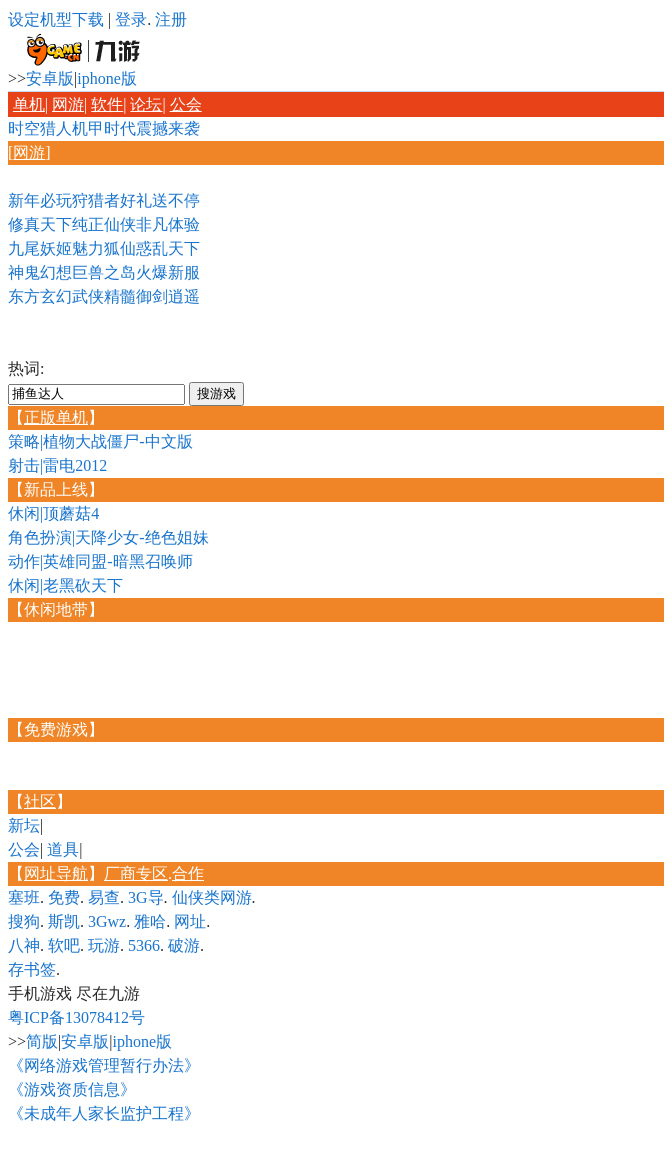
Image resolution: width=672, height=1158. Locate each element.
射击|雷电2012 (57, 465)
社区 (40, 801)
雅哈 (150, 921)
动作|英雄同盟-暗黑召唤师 (100, 561)
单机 (29, 104)
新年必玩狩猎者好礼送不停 (104, 200)
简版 (42, 1041)
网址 (190, 921)
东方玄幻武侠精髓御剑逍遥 (104, 296)
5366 (144, 945)
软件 (107, 104)
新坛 (24, 825)
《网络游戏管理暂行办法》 (104, 1065)
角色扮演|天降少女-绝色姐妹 (108, 537)
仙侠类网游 (212, 897)
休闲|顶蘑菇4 (53, 513)
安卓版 (50, 78)
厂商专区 (136, 873)
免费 (64, 897)
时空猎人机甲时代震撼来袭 (104, 128)
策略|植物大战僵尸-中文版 (100, 441)
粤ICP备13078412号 (76, 1017)
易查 (104, 897)
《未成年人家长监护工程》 (104, 1113)
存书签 (32, 969)
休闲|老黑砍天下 (65, 585)
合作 (188, 873)
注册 (171, 19)
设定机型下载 (56, 19)
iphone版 (107, 78)
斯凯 (64, 921)
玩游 (104, 945)
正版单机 (56, 417)
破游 (184, 945)
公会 (186, 104)
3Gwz (107, 921)
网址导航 (56, 873)
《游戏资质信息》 (72, 1089)
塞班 (24, 897)
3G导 (146, 897)
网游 (68, 104)
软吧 (64, 945)
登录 (131, 19)
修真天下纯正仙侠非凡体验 (104, 224)
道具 (63, 849)
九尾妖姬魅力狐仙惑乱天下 (104, 248)
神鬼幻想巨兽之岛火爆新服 (104, 272)
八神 (24, 945)
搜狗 (24, 921)
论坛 (146, 104)
